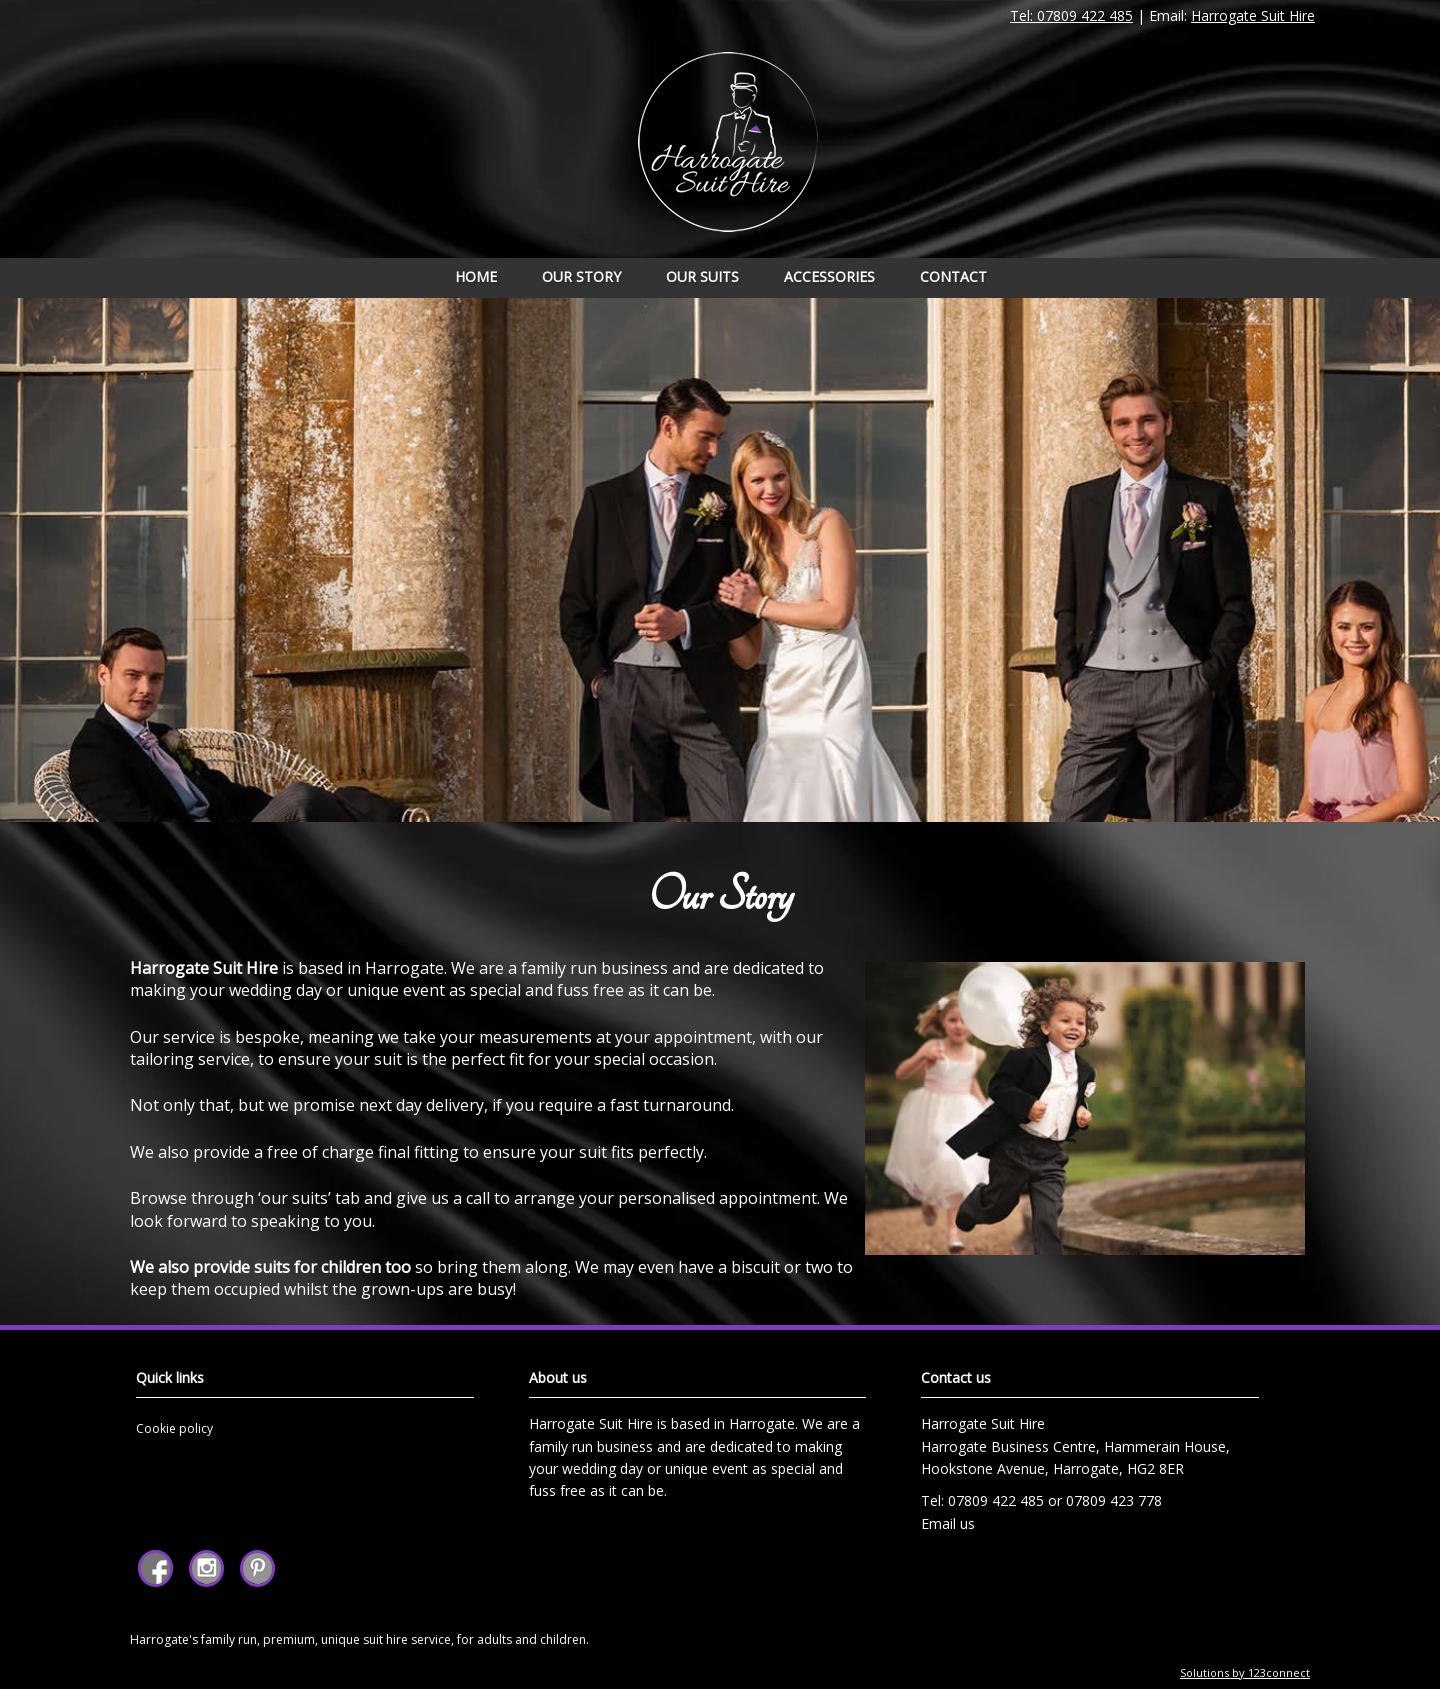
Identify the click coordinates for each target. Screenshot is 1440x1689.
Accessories (829, 276)
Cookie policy (174, 1428)
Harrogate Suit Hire (1253, 15)
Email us (948, 1523)
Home (476, 276)
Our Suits (702, 276)
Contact (953, 276)
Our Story (581, 276)
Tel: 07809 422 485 (1071, 15)
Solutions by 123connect (1245, 1672)
